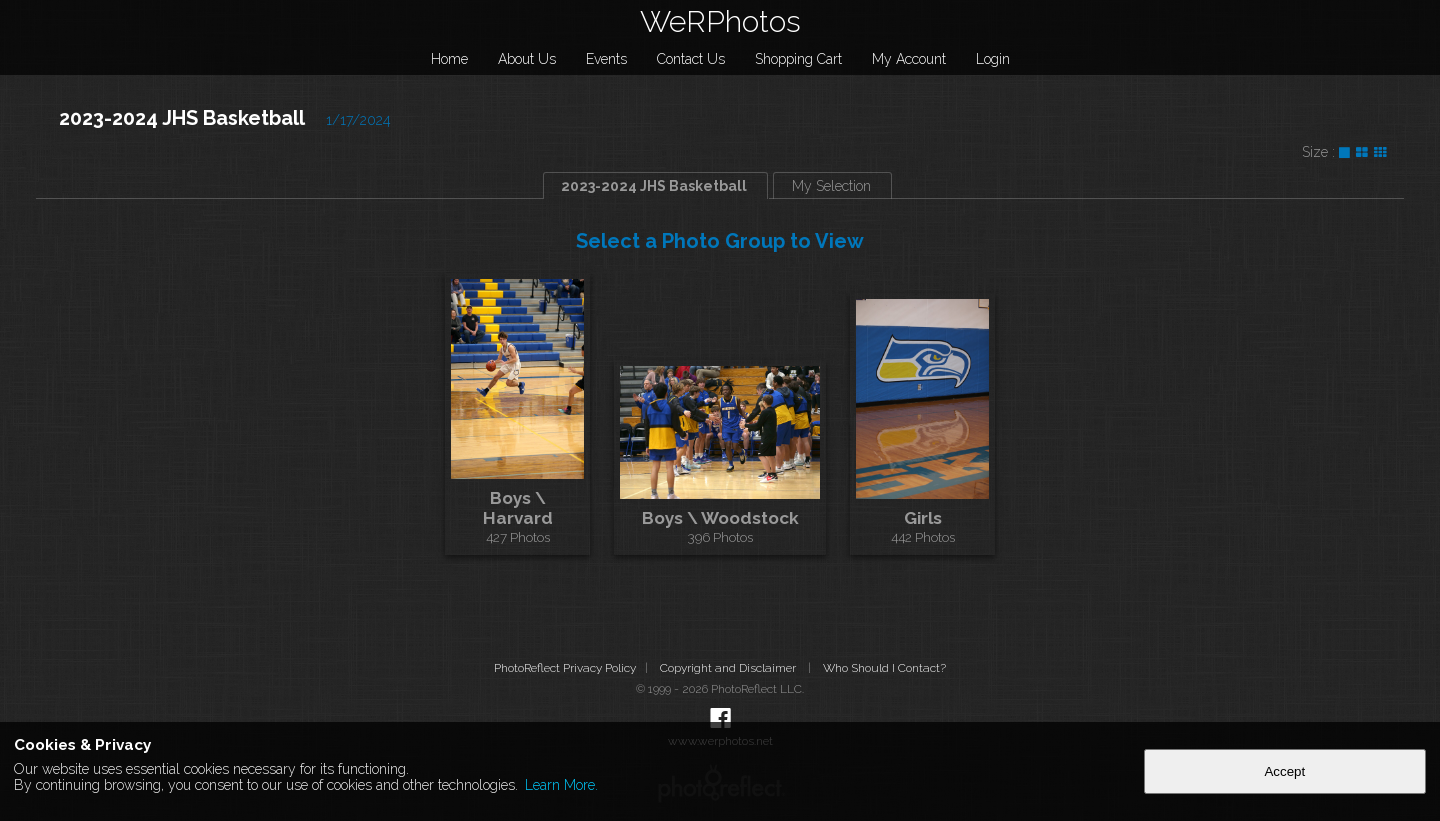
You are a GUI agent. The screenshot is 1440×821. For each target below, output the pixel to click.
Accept (1284, 771)
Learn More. (561, 785)
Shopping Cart (798, 59)
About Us (527, 59)
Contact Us (691, 59)
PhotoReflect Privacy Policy (565, 668)
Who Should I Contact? (884, 668)
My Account (909, 59)
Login (993, 59)
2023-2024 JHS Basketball (182, 118)
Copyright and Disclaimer (729, 668)
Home (449, 59)
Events (606, 59)
